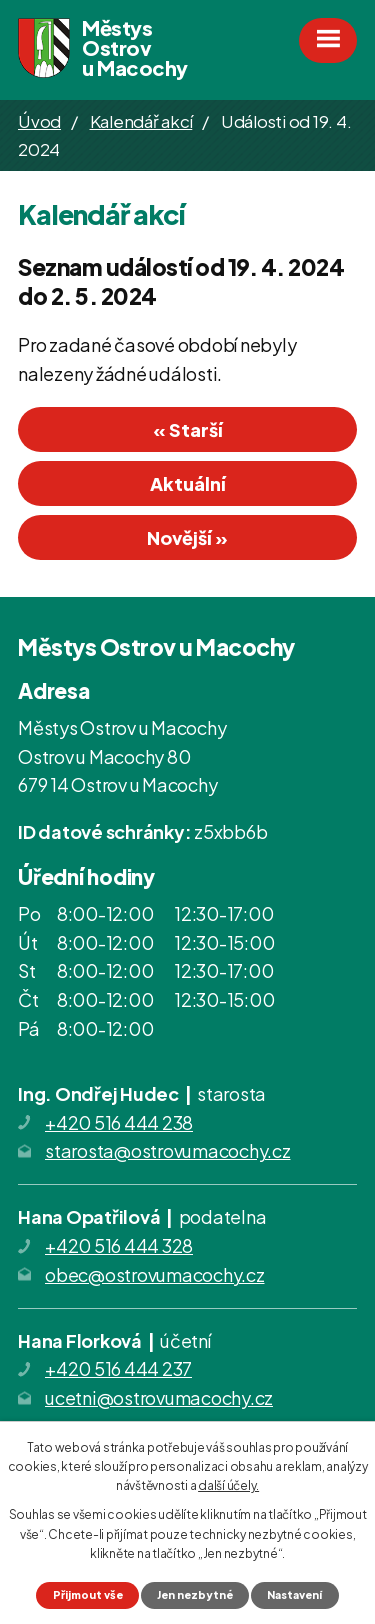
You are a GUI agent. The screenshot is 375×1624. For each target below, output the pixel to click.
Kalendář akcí (141, 121)
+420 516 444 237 (118, 1368)
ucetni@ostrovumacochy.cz (159, 1397)
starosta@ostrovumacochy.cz (168, 1150)
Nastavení (294, 1594)
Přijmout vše (88, 1594)
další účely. (228, 1485)
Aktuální (188, 483)
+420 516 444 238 (119, 1122)
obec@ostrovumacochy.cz (155, 1274)
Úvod (39, 121)
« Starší (188, 429)
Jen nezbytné (195, 1594)
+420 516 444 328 (119, 1245)
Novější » (187, 537)
